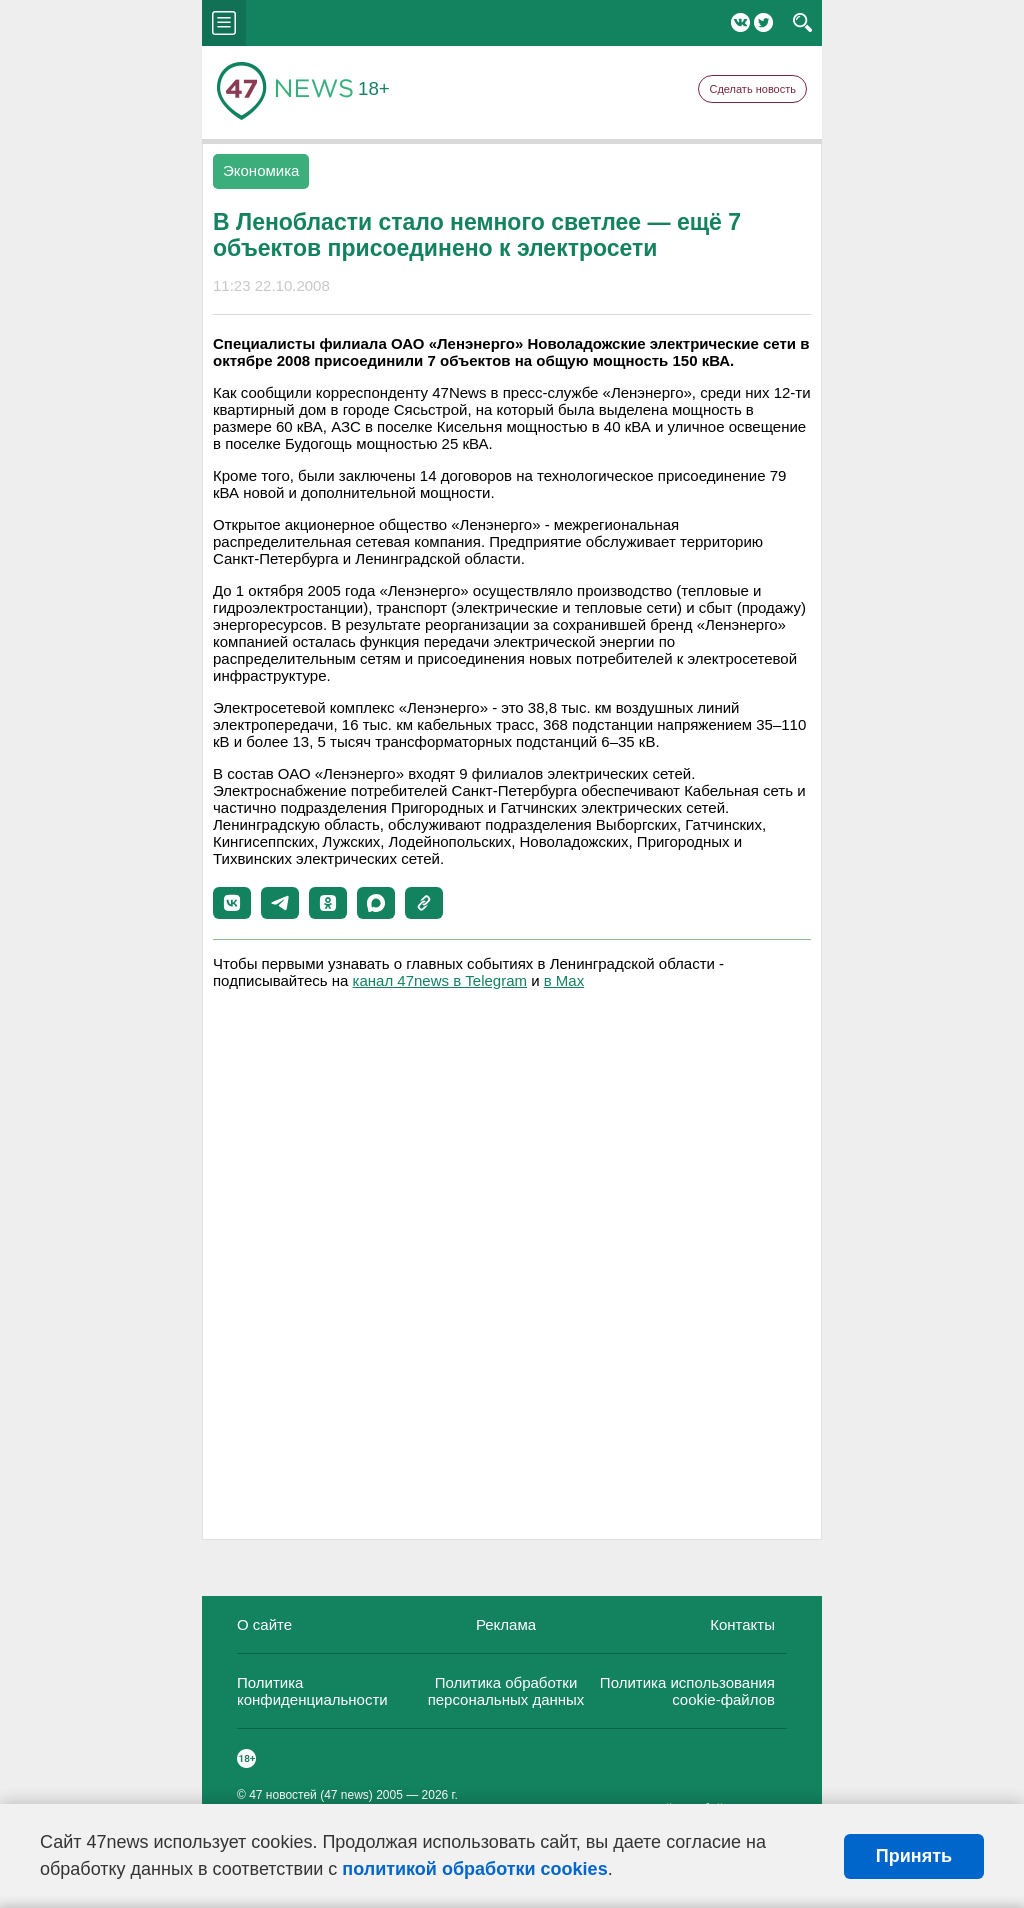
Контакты (742, 1624)
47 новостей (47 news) (311, 1795)
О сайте (264, 1624)
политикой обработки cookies (474, 1869)
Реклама (506, 1624)
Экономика (261, 170)
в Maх (564, 980)
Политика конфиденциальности (312, 1691)
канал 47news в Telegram (440, 980)
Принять (914, 1856)
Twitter (763, 22)
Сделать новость (752, 89)
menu (224, 23)
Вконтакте (740, 22)
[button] (232, 903)
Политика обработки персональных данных (506, 1691)
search (802, 23)
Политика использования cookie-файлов (687, 1691)
